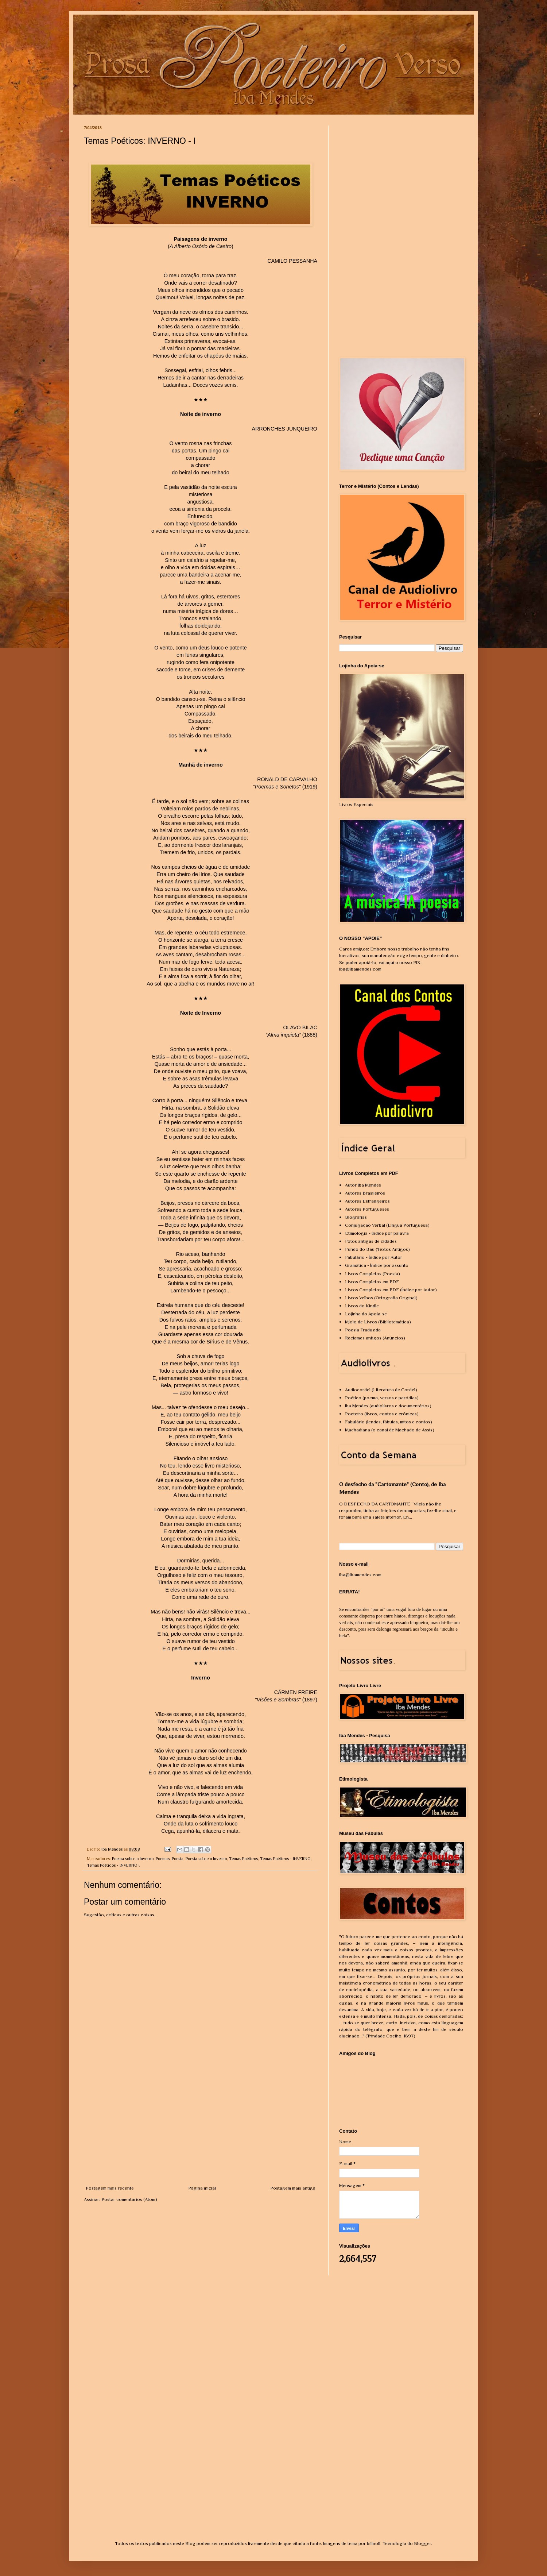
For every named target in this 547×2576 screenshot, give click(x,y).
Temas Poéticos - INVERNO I (113, 1865)
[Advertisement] (200, 2129)
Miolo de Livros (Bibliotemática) (378, 1321)
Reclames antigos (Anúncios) (375, 1338)
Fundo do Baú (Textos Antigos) (377, 1249)
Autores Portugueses (367, 1209)
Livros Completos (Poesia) (372, 1273)
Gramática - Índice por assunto (376, 1265)
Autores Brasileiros (365, 1193)
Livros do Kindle (362, 1305)
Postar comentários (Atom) (129, 2199)
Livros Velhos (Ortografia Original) (381, 1297)
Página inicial (202, 2188)
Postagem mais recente (110, 2188)
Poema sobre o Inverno (133, 1858)
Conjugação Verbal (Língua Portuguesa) (387, 1225)
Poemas (163, 1858)
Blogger (422, 2543)
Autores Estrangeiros (367, 1201)
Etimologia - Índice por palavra (377, 1233)
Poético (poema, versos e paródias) (382, 1397)
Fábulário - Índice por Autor (373, 1257)
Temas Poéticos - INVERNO (285, 1858)
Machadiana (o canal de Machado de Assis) (389, 1429)
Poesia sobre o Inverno (206, 1858)
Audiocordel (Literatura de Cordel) (381, 1389)
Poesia (177, 1858)
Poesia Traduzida (363, 1330)
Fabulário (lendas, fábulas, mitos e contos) (388, 1421)
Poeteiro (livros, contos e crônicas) (382, 1413)
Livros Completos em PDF (372, 1281)
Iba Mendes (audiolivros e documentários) (388, 1405)
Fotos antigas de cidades (371, 1241)
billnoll (373, 2543)
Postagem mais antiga (292, 2188)
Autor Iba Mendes (363, 1185)
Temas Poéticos (243, 1858)
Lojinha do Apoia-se (366, 1313)
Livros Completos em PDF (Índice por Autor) (391, 1289)
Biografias (356, 1217)
